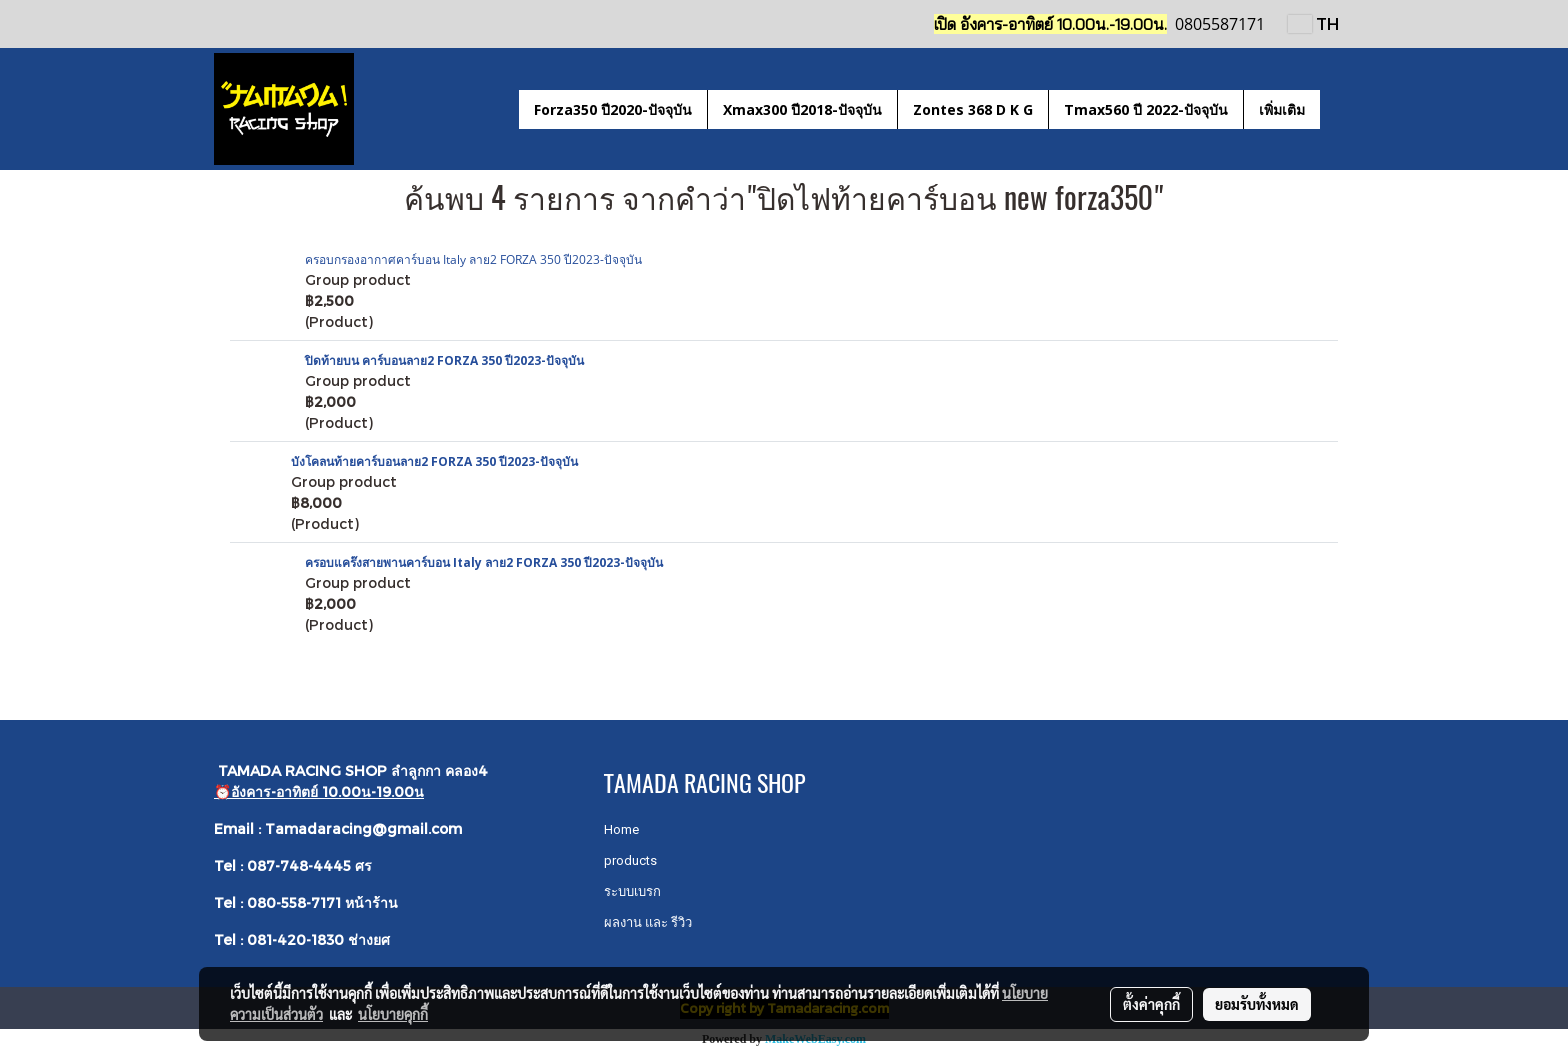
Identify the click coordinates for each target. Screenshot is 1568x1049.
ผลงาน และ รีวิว (648, 922)
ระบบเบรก (632, 891)
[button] (1338, 109)
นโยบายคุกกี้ (393, 1014)
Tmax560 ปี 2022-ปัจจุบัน (1146, 109)
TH (1313, 23)
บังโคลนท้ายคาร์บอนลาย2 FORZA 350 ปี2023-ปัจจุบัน (434, 461)
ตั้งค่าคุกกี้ (1151, 1004)
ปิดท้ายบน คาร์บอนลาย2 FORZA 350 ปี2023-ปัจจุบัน (444, 360)
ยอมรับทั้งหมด (1257, 1004)
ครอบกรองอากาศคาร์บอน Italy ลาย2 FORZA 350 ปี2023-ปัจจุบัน (473, 259)
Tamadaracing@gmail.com (363, 828)
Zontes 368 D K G (973, 109)
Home (621, 829)
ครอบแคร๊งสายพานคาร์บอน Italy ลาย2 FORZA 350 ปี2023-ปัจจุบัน (484, 562)
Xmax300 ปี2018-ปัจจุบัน (802, 109)
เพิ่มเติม (1282, 109)
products (630, 860)
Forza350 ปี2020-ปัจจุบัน (613, 109)
